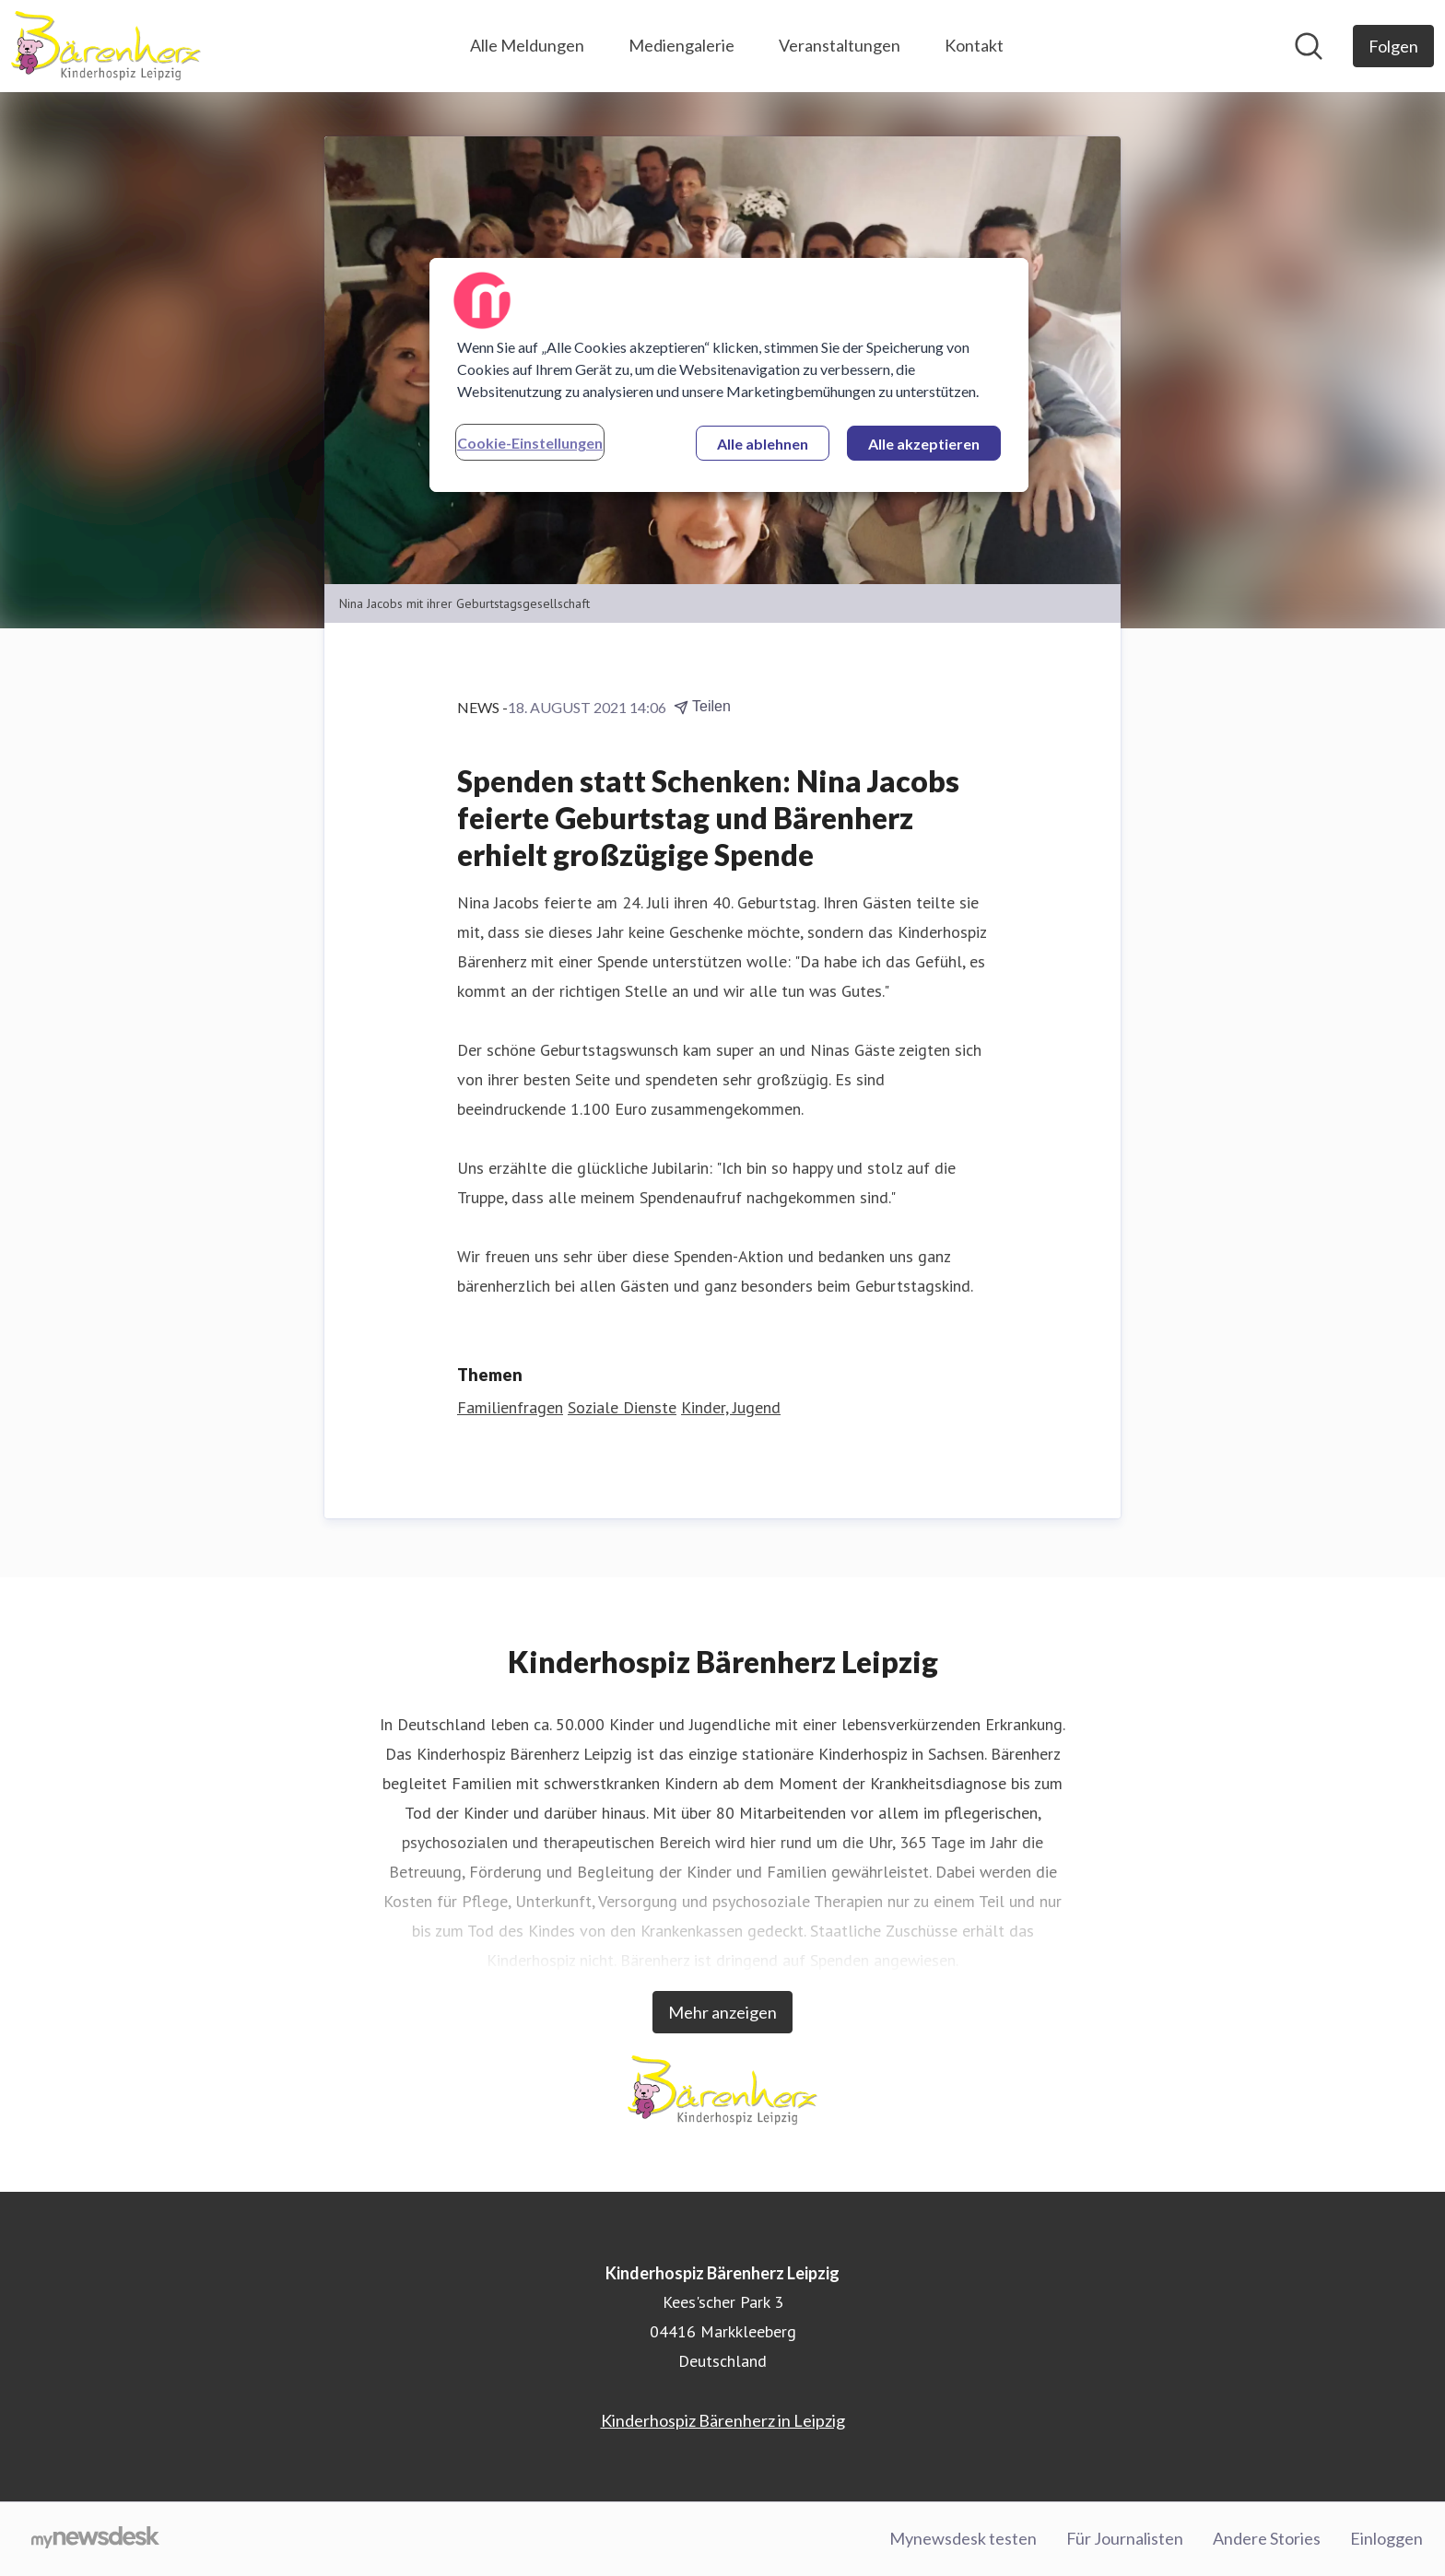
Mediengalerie (681, 45)
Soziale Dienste (622, 1407)
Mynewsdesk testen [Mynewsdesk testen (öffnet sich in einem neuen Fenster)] (963, 2538)
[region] (728, 375)
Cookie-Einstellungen (530, 442)
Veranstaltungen (839, 45)
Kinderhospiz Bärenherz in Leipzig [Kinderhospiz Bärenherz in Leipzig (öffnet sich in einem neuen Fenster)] (723, 2420)
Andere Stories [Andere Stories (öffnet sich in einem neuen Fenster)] (1267, 2538)
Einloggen (1386, 2538)
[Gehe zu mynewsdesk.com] (95, 2539)
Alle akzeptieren (924, 443)
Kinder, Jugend (731, 1407)
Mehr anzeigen (722, 2012)
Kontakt (974, 45)
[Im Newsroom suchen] (1308, 46)
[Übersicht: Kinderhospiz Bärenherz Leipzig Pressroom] (106, 46)
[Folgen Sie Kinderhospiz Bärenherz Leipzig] (1393, 46)
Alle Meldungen (527, 45)
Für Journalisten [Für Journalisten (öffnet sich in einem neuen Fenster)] (1124, 2538)
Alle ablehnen (762, 443)
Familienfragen (510, 1407)
